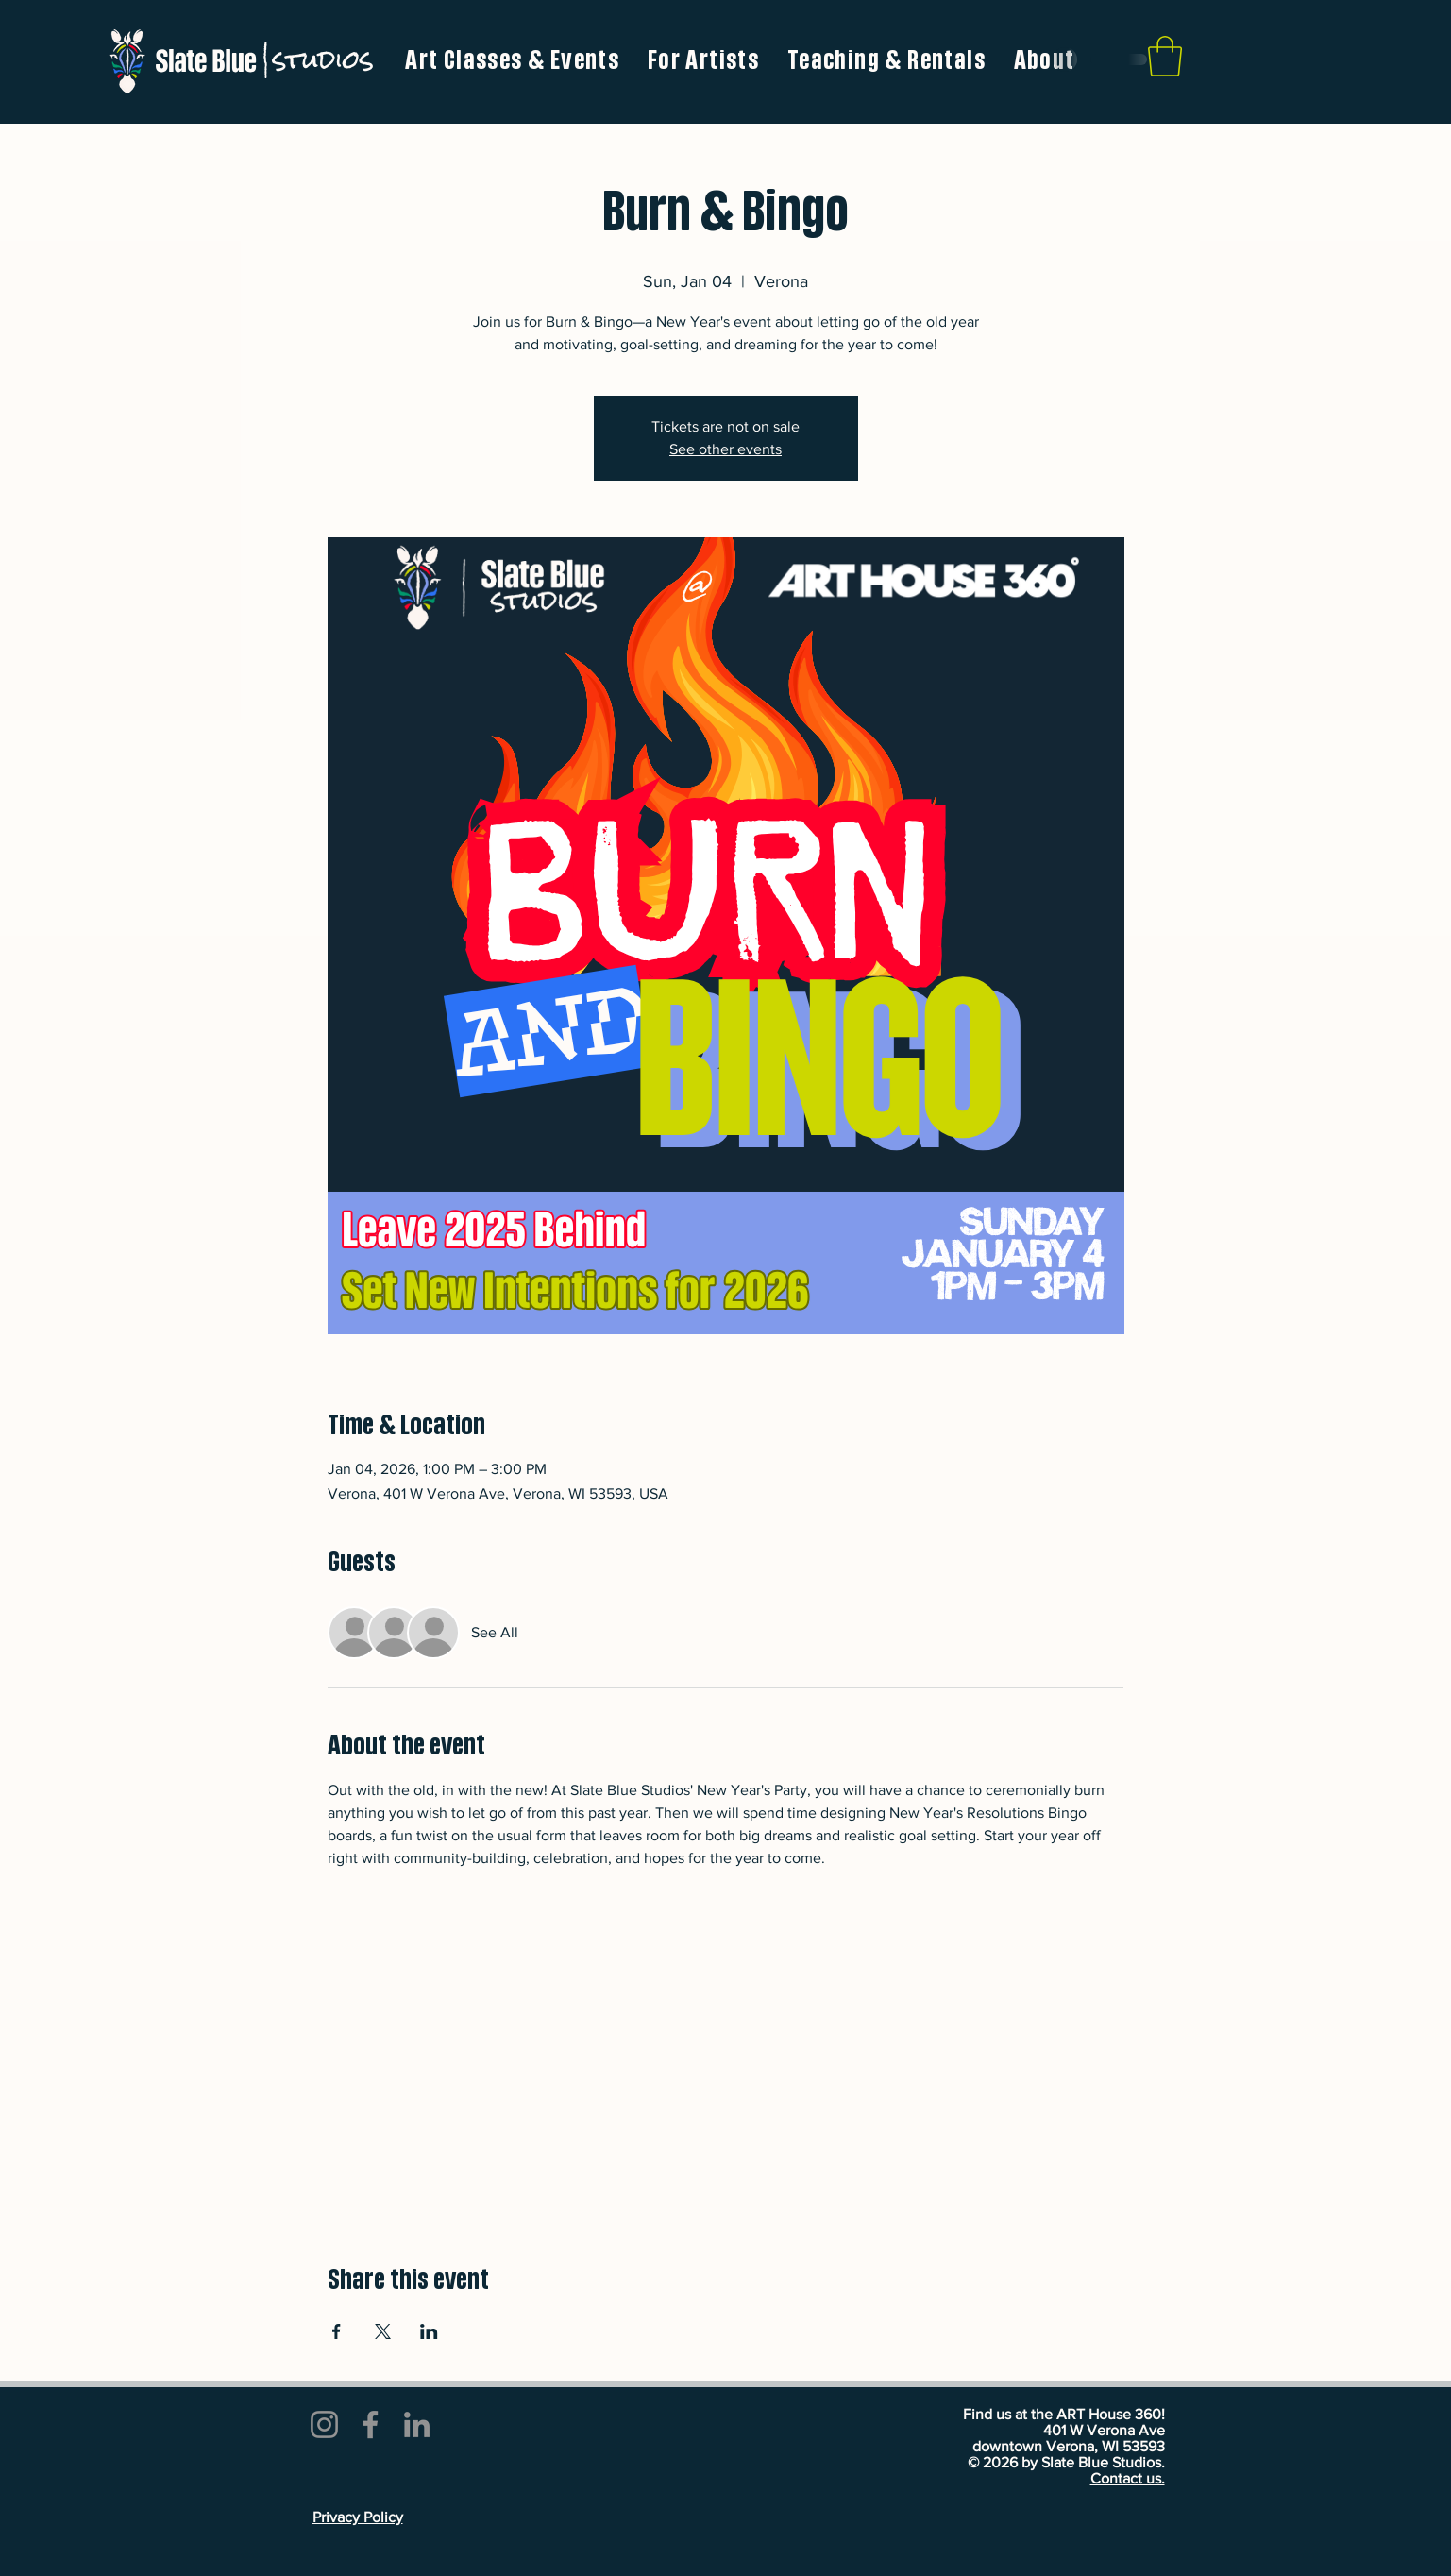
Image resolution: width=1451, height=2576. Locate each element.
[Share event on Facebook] (337, 2331)
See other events (725, 449)
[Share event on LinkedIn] (429, 2331)
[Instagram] (324, 2424)
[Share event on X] (383, 2331)
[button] (703, 61)
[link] (1165, 56)
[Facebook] (370, 2424)
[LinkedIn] (416, 2424)
